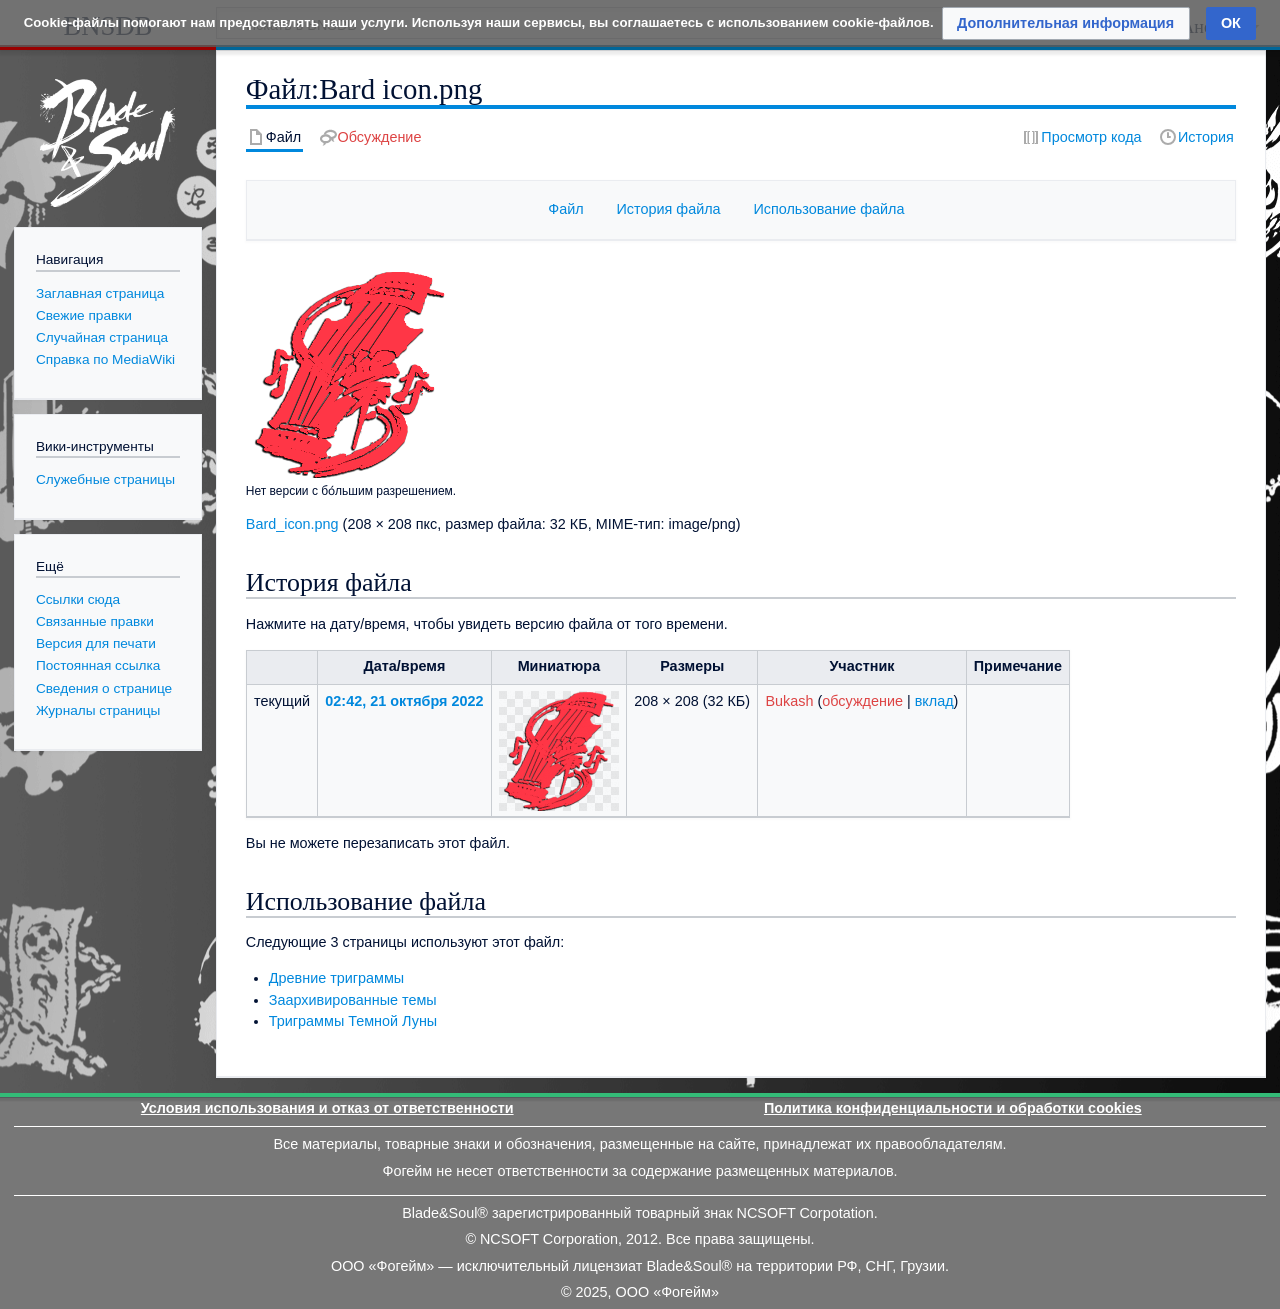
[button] (1066, 23)
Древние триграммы (336, 978)
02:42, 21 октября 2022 (404, 701)
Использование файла (828, 209)
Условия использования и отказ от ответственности (327, 1108)
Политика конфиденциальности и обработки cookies (953, 1108)
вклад (934, 701)
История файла (668, 209)
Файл (565, 209)
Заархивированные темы (353, 1000)
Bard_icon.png (292, 524)
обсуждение (862, 701)
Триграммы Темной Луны (353, 1021)
